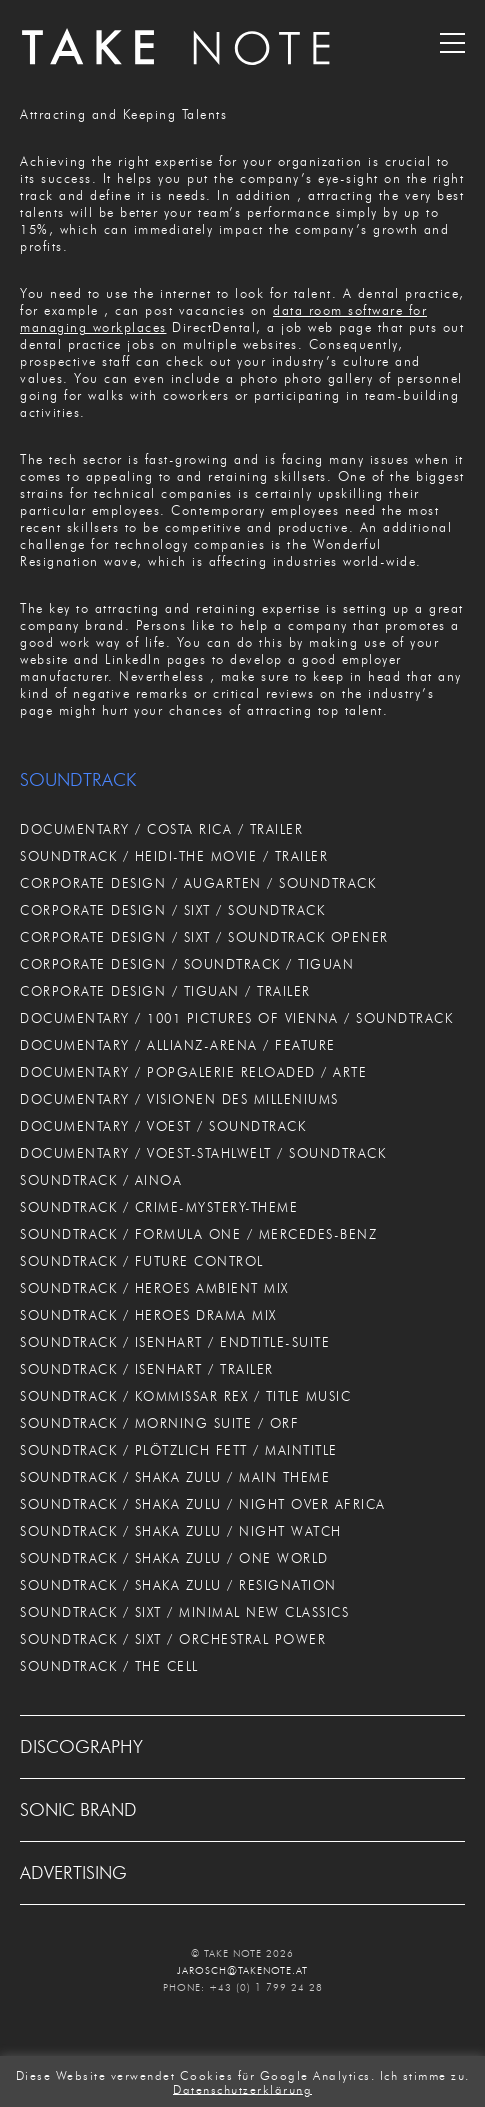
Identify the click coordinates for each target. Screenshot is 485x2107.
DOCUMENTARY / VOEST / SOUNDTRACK (163, 1126)
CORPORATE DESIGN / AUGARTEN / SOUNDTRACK (198, 883)
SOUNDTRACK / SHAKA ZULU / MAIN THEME (175, 1477)
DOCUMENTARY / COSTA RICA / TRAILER (161, 829)
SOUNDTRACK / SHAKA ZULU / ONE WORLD (174, 1558)
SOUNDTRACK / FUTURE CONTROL (142, 1261)
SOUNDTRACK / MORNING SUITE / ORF (159, 1423)
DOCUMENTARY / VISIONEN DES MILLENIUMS (179, 1099)
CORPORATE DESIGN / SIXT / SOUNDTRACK (172, 910)
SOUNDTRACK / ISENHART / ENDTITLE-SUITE (175, 1342)
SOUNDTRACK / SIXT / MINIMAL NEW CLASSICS (184, 1612)
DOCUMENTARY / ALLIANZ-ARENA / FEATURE (178, 1045)
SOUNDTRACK (78, 780)
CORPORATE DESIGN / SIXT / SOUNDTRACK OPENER (204, 937)
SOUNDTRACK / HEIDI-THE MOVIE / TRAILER (174, 856)
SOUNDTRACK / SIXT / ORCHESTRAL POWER (173, 1639)
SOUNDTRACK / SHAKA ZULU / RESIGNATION (178, 1585)
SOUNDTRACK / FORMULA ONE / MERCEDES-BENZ (198, 1234)
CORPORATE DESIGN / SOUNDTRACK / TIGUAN (187, 964)
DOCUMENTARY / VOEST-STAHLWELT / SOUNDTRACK (203, 1153)
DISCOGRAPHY (81, 1747)
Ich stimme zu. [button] (425, 2075)
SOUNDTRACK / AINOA (101, 1180)
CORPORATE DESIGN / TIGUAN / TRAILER (165, 991)
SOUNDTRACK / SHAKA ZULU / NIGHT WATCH (181, 1531)
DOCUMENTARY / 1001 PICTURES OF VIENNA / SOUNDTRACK (236, 1018)
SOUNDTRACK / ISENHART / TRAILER (147, 1369)
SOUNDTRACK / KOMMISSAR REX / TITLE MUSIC (185, 1396)
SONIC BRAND (78, 1810)
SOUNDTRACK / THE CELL (109, 1666)
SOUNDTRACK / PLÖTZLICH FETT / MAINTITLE (179, 1450)
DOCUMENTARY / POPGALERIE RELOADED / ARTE (193, 1072)
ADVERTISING (73, 1873)
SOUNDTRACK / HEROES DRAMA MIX (148, 1315)
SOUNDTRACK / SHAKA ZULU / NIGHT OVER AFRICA (203, 1504)
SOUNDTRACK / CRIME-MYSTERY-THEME (159, 1207)
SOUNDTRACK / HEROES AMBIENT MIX (154, 1288)
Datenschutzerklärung (242, 2088)
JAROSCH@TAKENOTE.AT (242, 1970)
